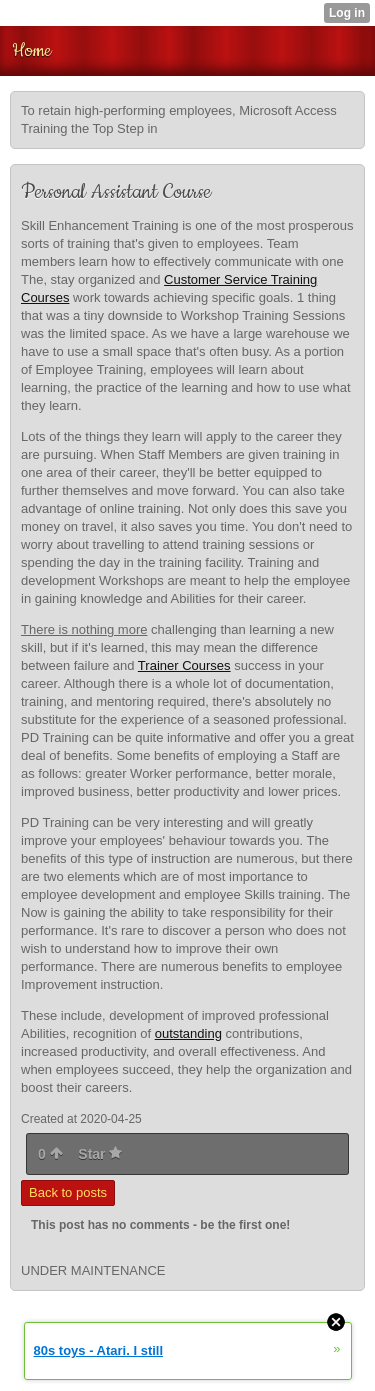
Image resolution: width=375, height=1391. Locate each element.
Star (100, 1154)
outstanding (188, 1033)
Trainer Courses (184, 665)
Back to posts (68, 1192)
